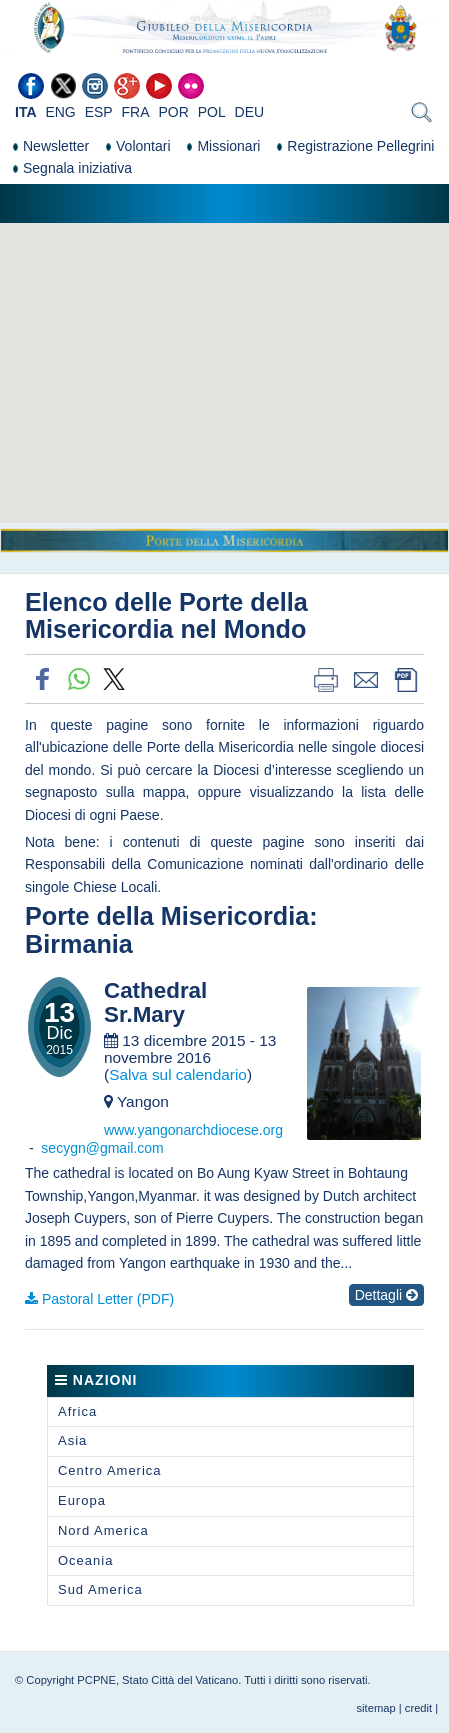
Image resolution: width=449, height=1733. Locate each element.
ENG (60, 112)
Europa (82, 1500)
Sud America (100, 1589)
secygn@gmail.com (102, 1148)
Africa (77, 1411)
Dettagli (386, 1295)
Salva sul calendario (178, 1074)
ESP (99, 112)
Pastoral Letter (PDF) (108, 1299)
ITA (26, 112)
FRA (136, 112)
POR (173, 112)
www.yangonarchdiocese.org (193, 1130)
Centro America (110, 1470)
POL (212, 112)
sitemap (376, 1708)
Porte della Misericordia (167, 916)
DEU (250, 112)
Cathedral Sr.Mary (155, 1003)
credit (418, 1708)
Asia (72, 1440)
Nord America (103, 1530)
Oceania (85, 1560)
